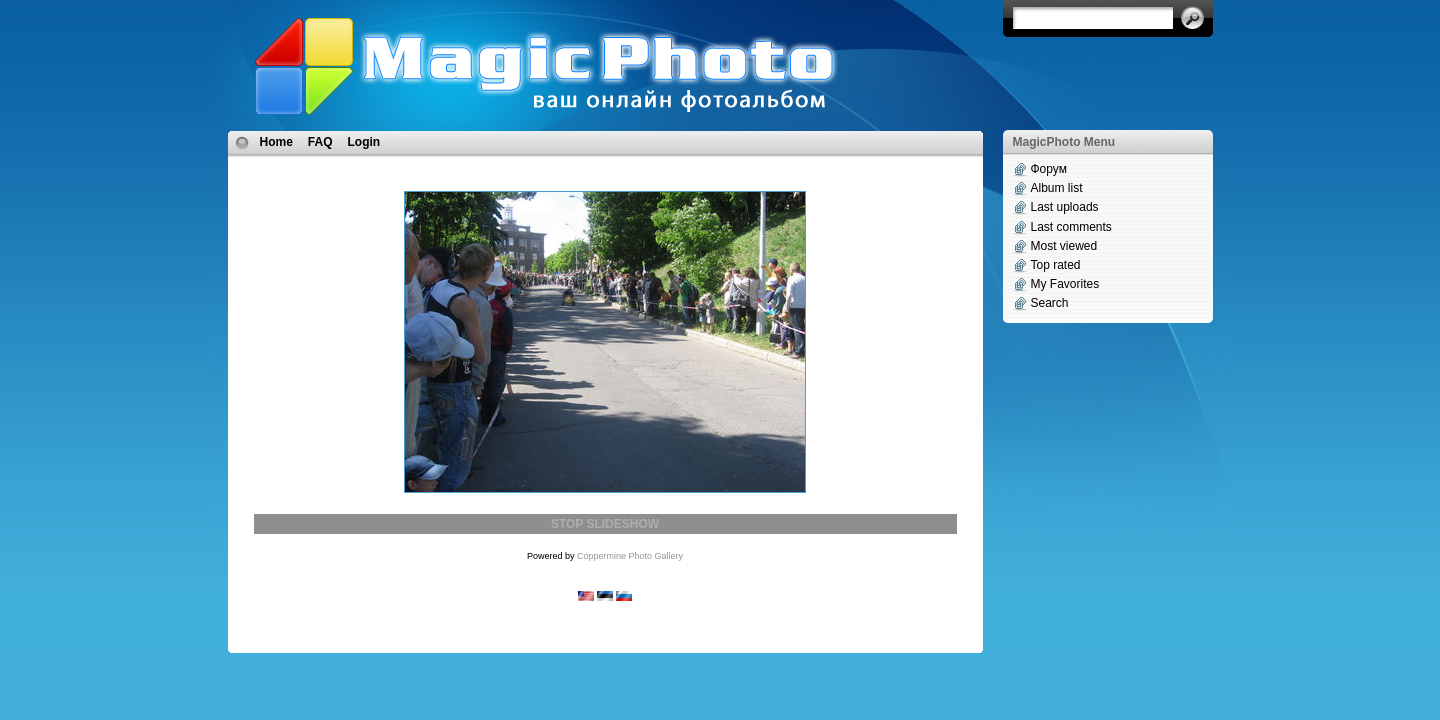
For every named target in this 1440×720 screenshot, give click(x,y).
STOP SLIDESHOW (605, 524)
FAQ (320, 142)
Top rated (1056, 265)
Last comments (1071, 227)
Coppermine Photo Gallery (630, 556)
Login (364, 142)
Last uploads (1065, 207)
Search (1050, 303)
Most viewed (1064, 246)
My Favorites (1065, 284)
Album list (1057, 188)
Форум (1049, 169)
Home (276, 142)
